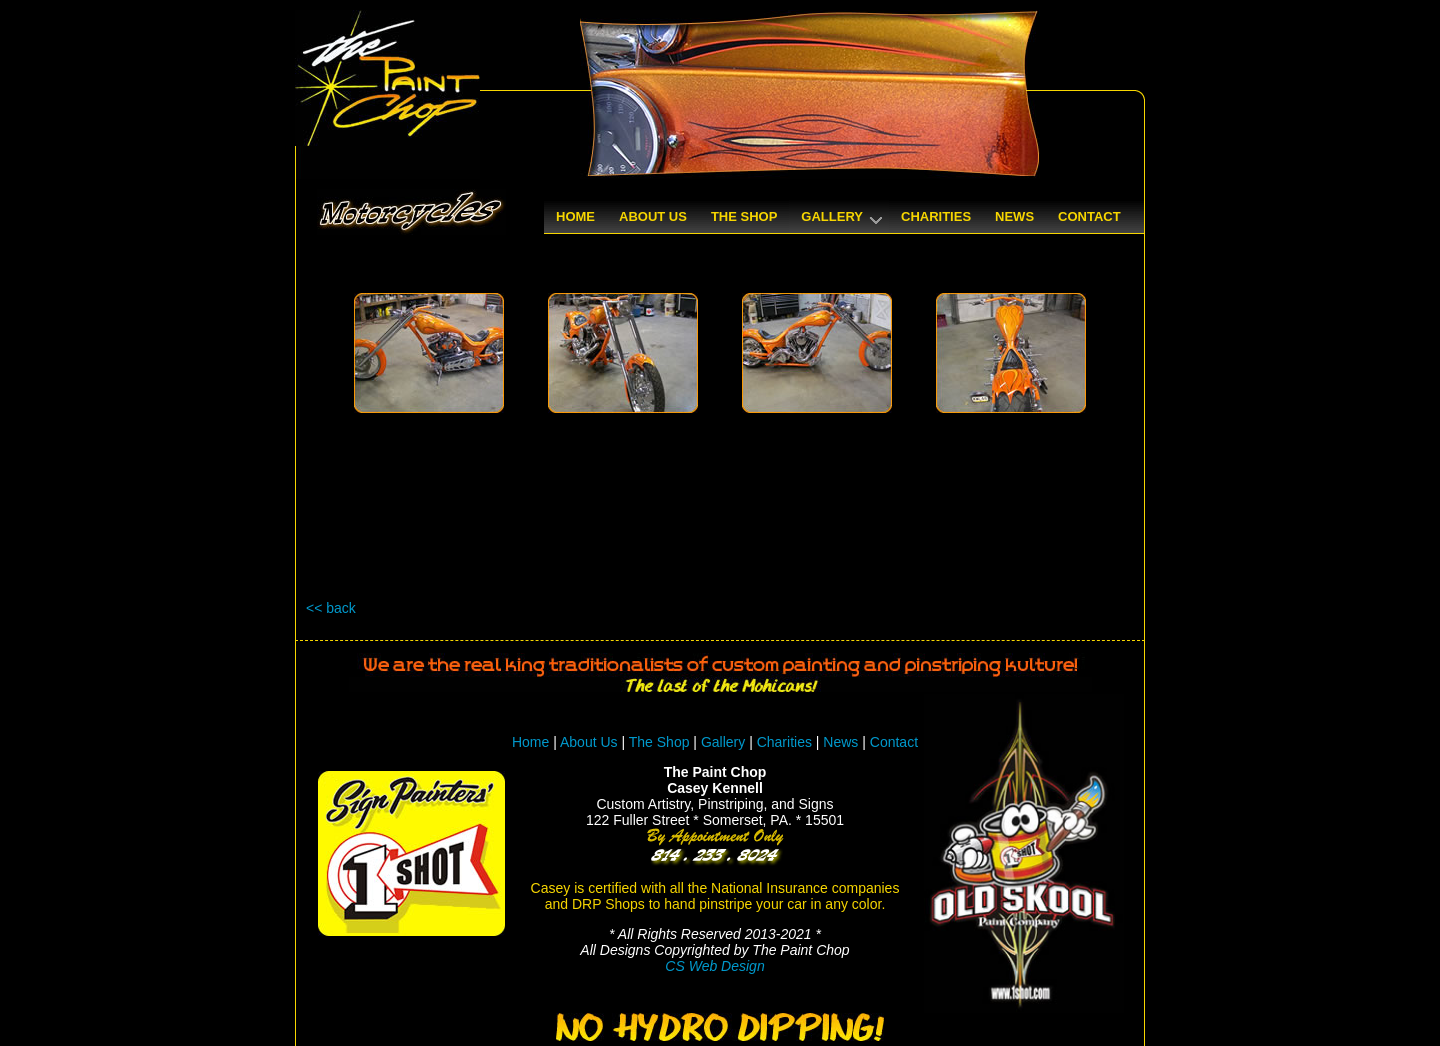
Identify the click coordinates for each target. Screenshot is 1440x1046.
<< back (331, 608)
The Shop (661, 742)
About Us (589, 742)
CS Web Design (714, 966)
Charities (784, 742)
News (840, 742)
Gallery (723, 742)
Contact (894, 742)
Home (530, 742)
